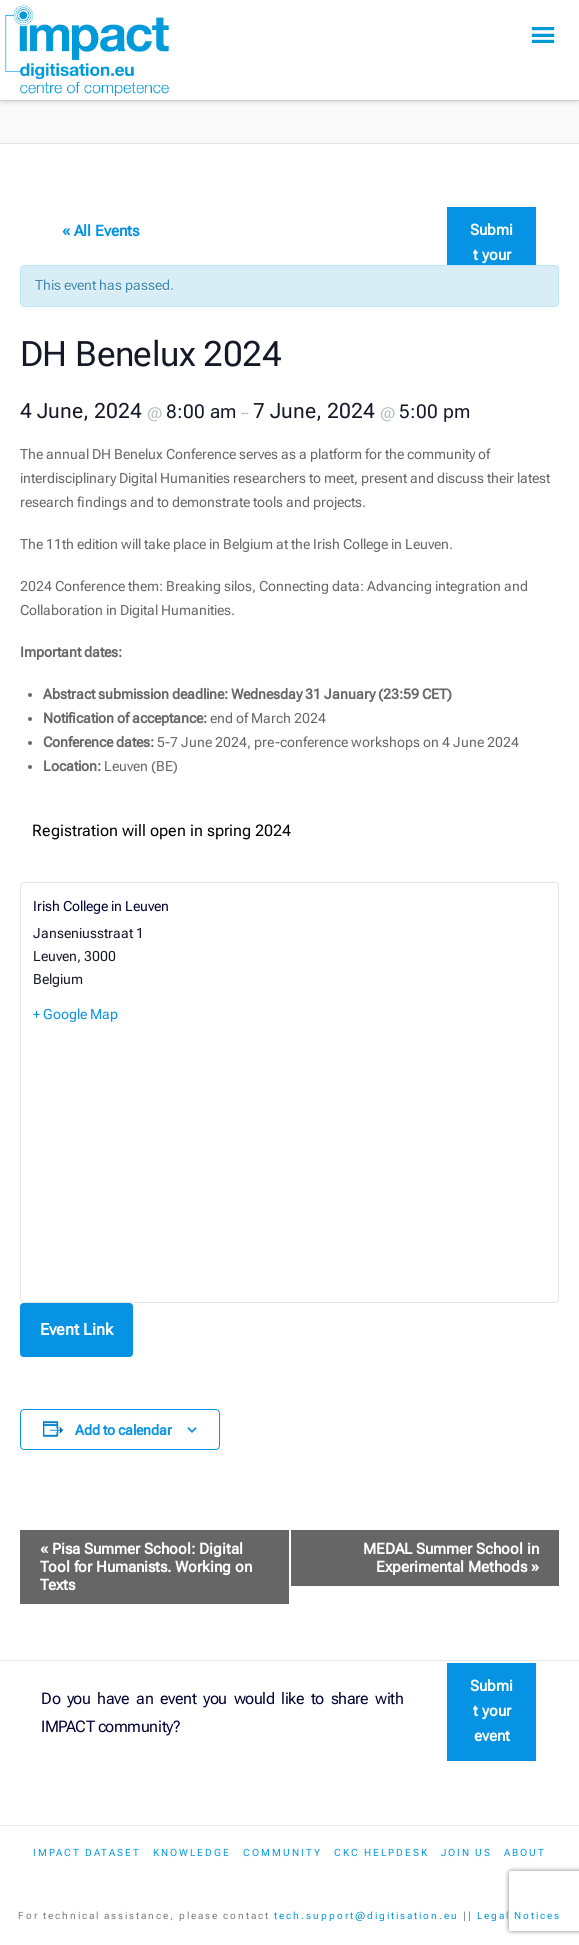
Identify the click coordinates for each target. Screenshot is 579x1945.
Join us (466, 1852)
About (525, 1852)
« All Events (100, 231)
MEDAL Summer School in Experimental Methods (451, 1558)
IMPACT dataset (87, 1852)
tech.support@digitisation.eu (366, 1915)
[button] (543, 35)
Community (282, 1852)
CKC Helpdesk (381, 1852)
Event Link (76, 1329)
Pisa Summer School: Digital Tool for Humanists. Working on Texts (146, 1567)
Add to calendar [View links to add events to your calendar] (123, 1430)
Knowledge (192, 1852)
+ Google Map (75, 1014)
